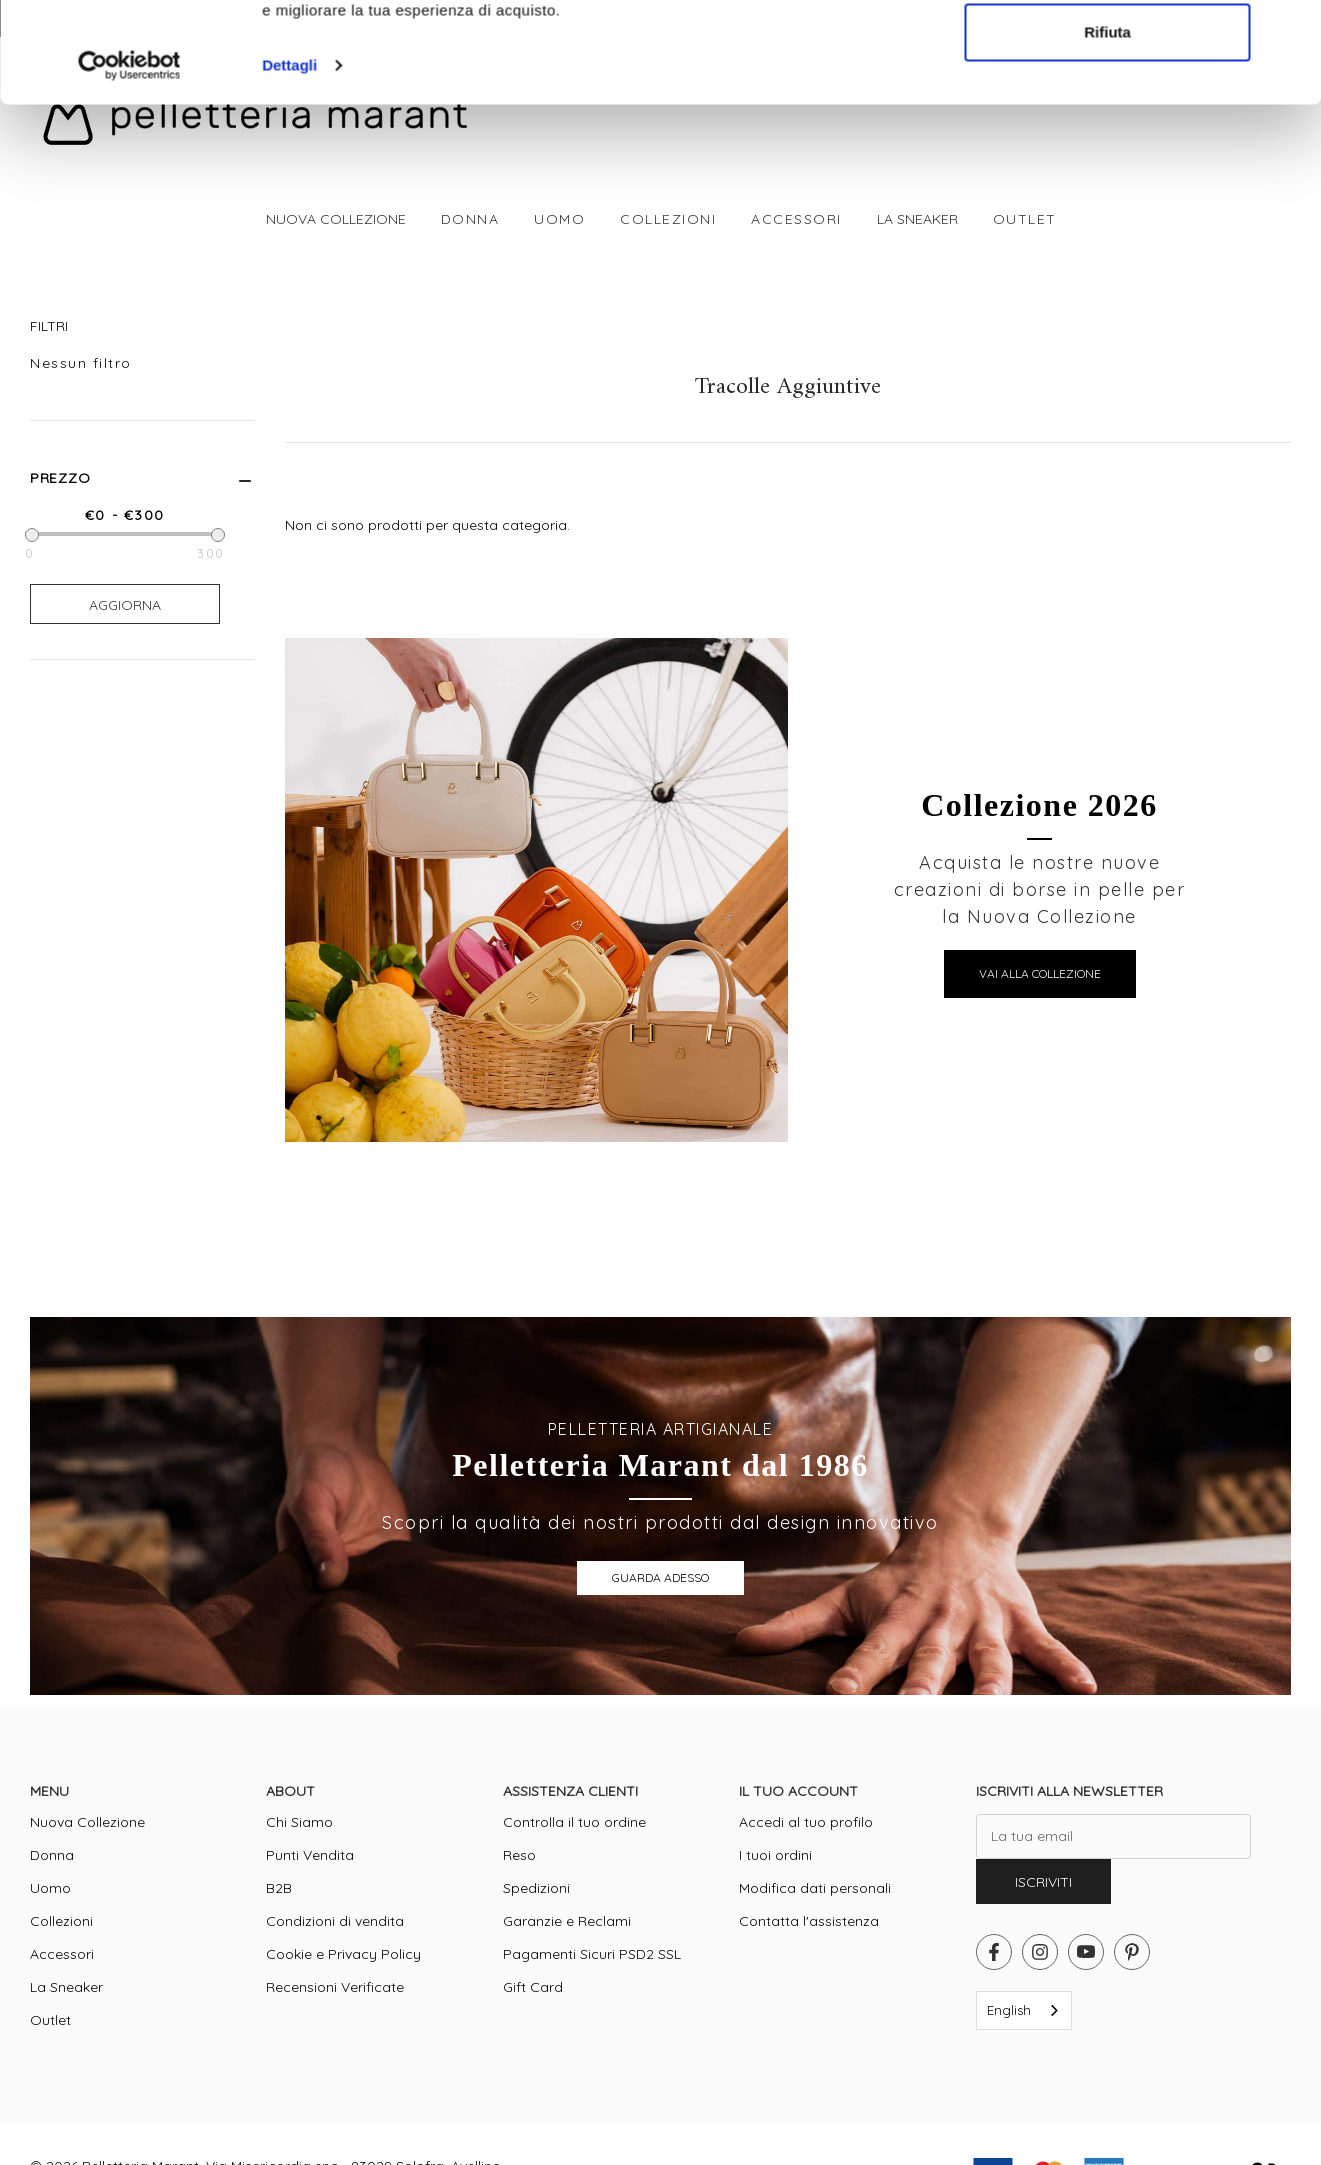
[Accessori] (796, 219)
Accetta (1108, 365)
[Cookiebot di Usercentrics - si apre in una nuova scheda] (129, 466)
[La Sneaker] (917, 219)
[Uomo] (559, 219)
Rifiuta (1107, 431)
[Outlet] (1025, 219)
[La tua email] (1113, 1836)
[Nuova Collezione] (335, 219)
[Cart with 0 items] (1277, 80)
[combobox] (1024, 2010)
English (1009, 2010)
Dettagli (289, 465)
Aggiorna (125, 605)
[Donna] (470, 219)
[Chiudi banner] (1290, 344)
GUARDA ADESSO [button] (660, 1577)
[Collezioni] (668, 219)
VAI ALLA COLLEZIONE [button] (1040, 973)
